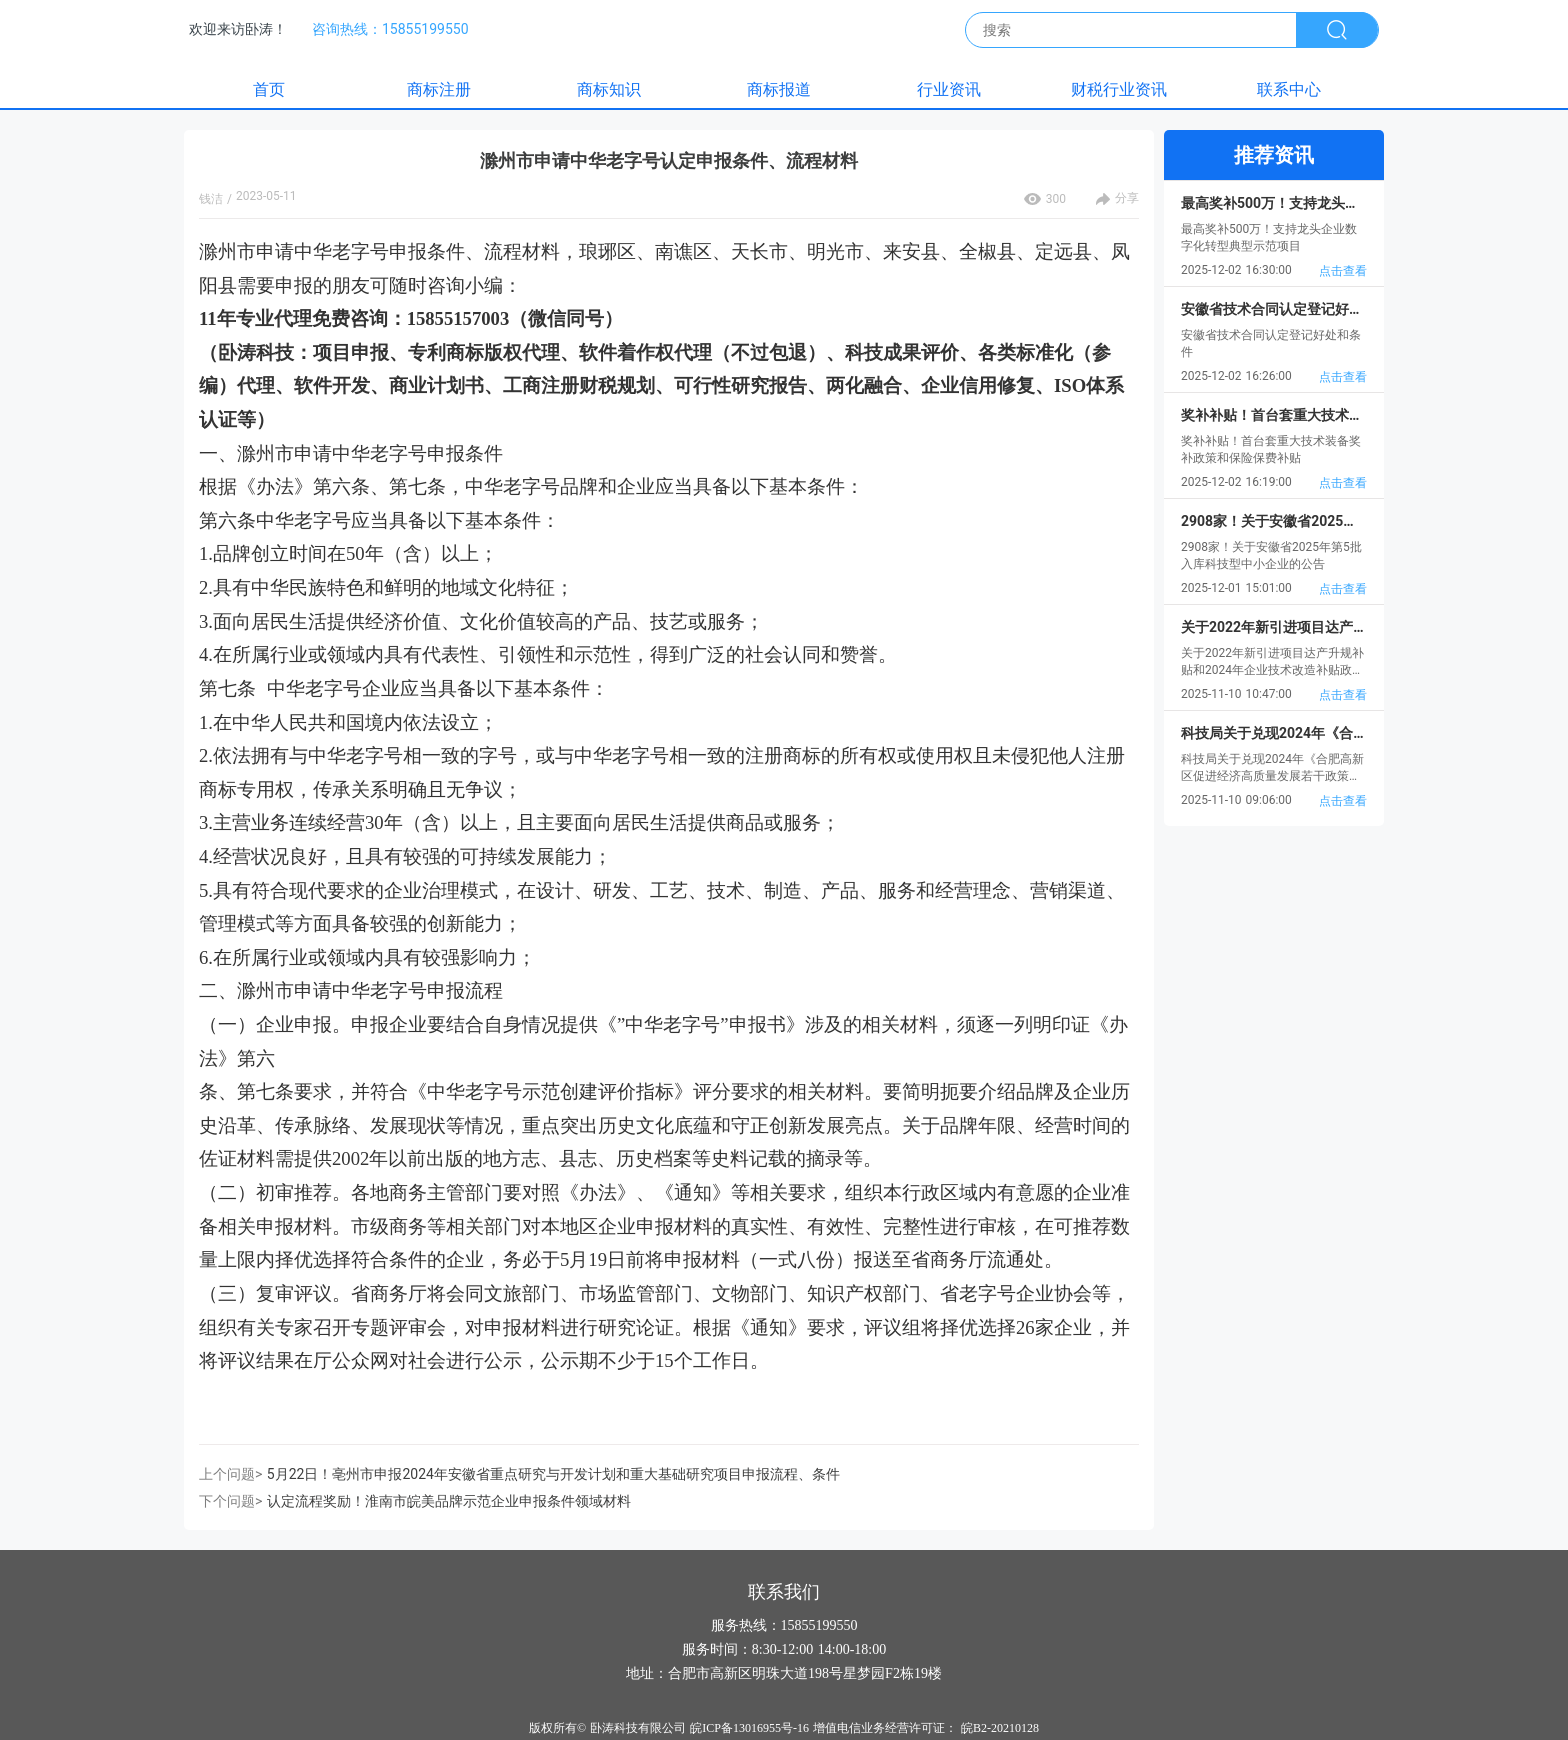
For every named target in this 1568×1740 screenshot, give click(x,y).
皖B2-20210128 (1000, 1728)
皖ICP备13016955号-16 (749, 1728)
